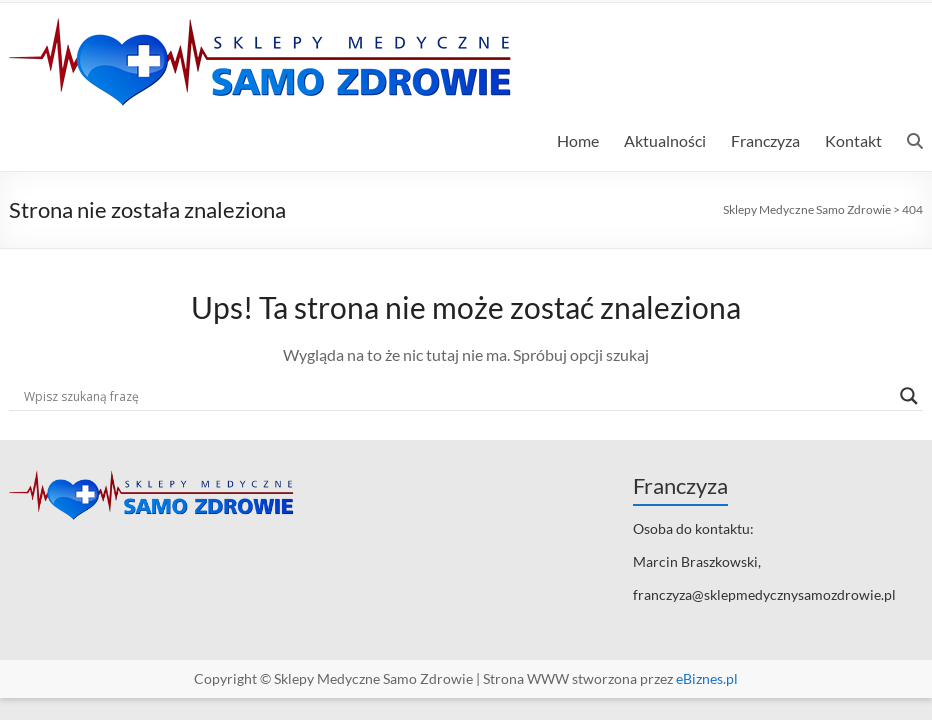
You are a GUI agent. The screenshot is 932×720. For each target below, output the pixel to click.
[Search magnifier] (909, 396)
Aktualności (665, 140)
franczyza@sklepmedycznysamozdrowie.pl (764, 594)
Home (578, 140)
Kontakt (853, 140)
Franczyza (765, 140)
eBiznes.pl (707, 678)
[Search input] (456, 396)
